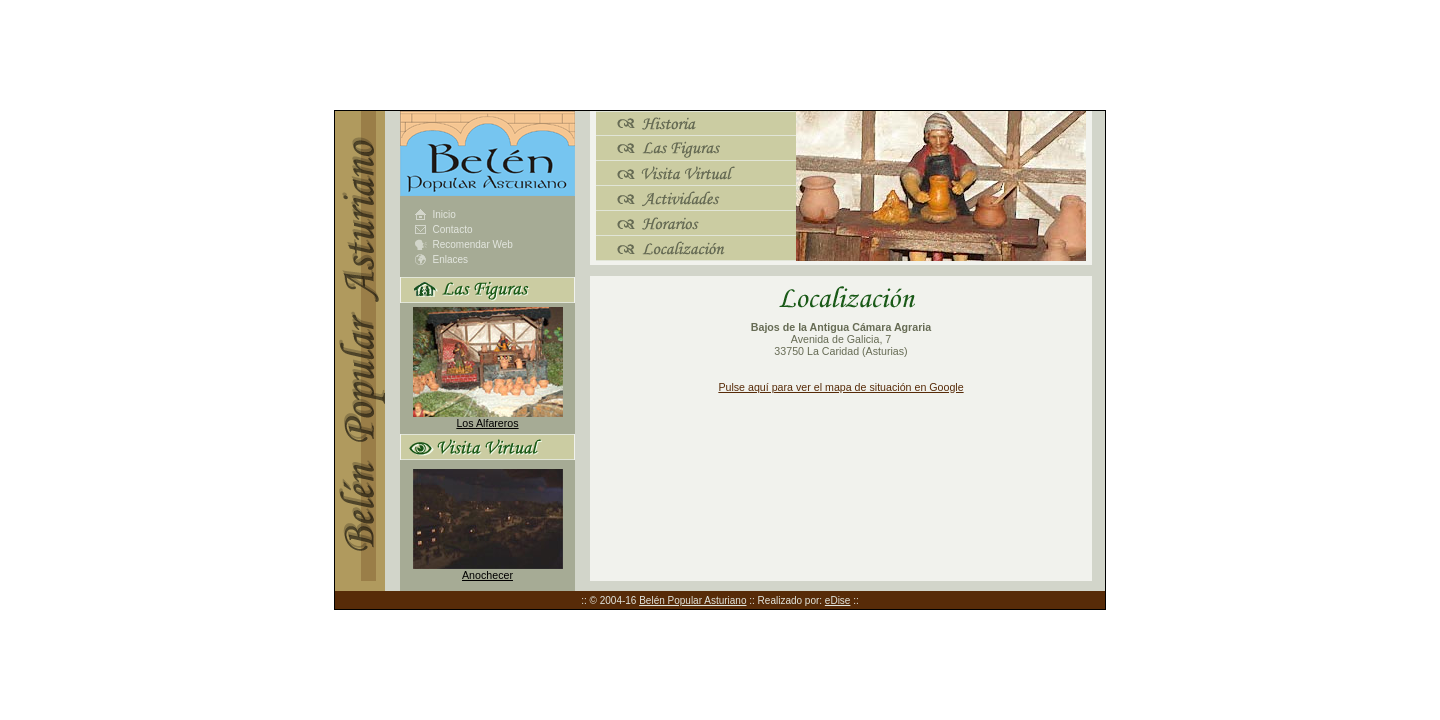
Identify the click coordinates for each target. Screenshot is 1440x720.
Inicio (444, 214)
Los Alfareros (487, 423)
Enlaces (451, 259)
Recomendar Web (473, 244)
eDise (838, 600)
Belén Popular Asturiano (692, 600)
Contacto (453, 229)
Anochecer (487, 575)
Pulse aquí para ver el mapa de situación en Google (840, 387)
